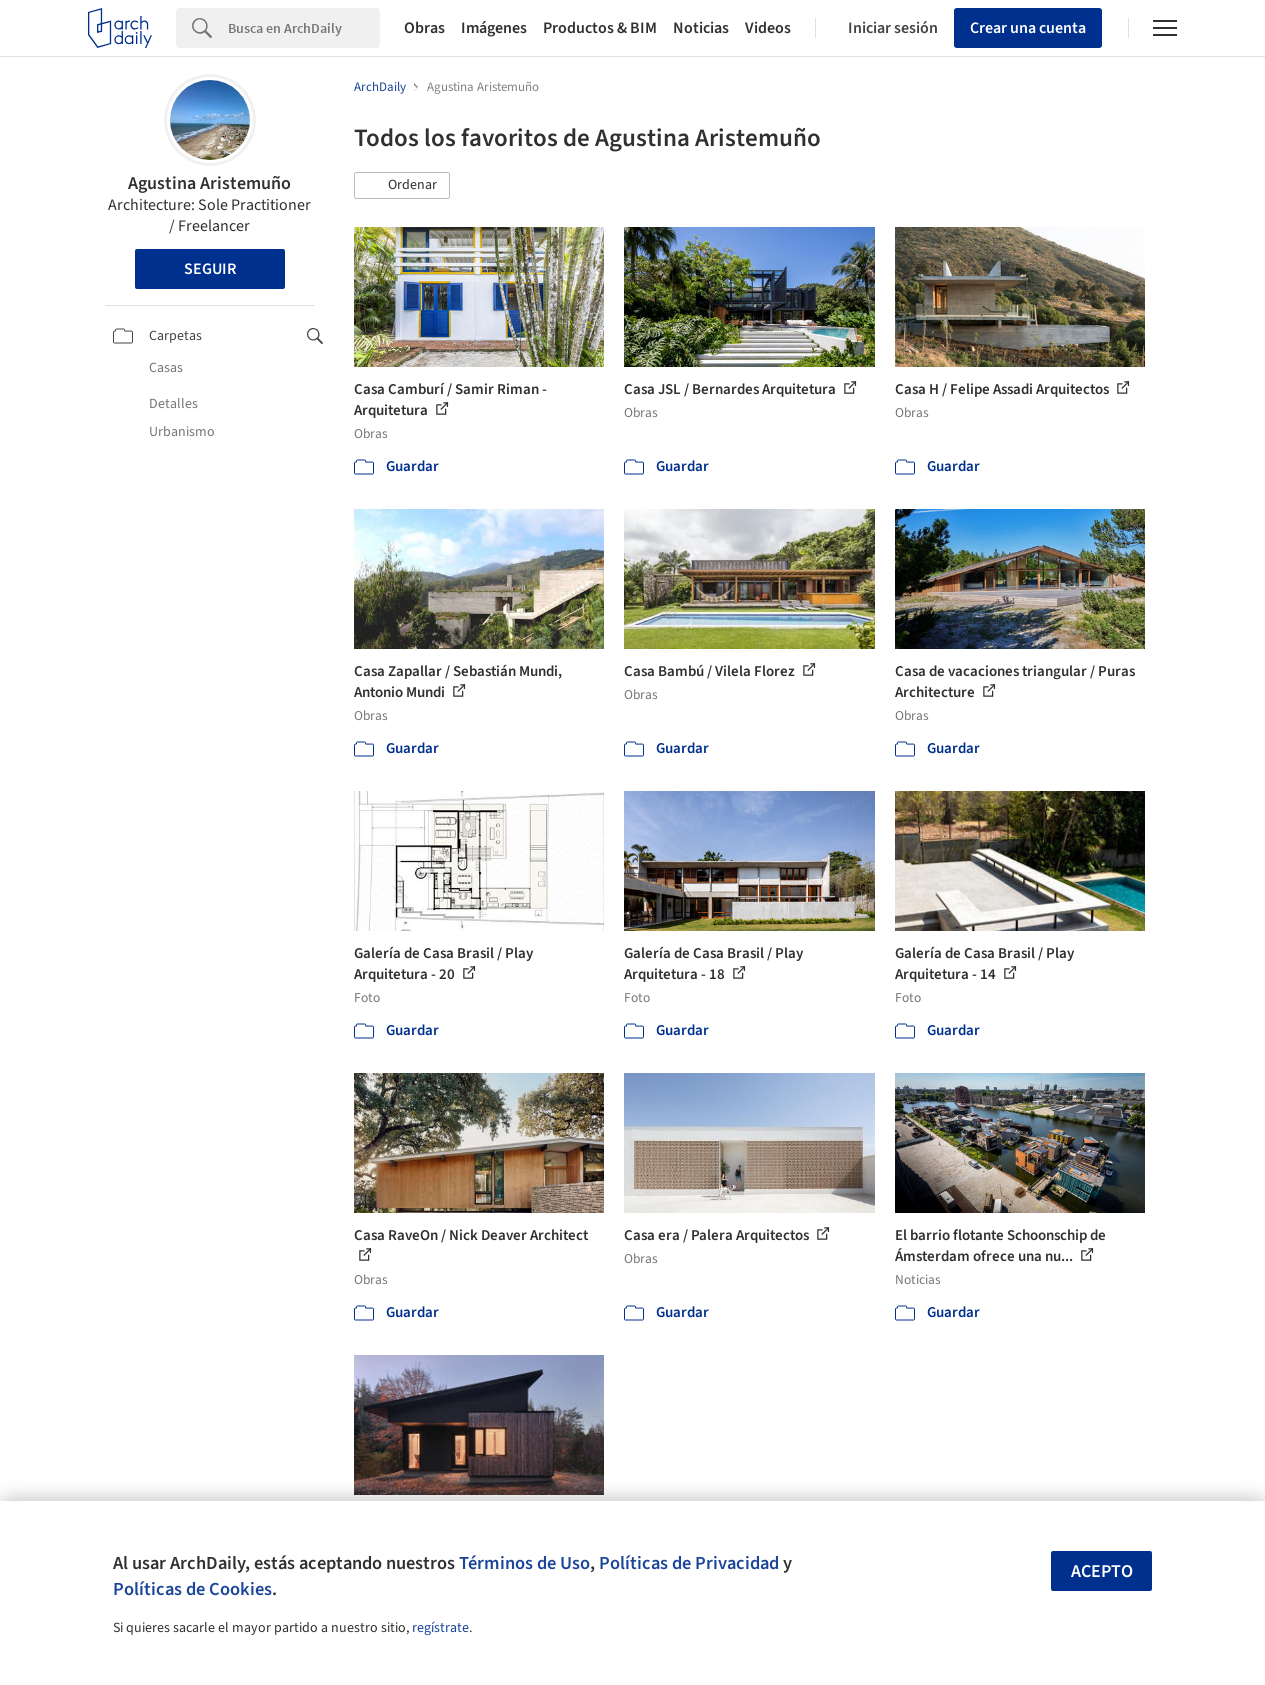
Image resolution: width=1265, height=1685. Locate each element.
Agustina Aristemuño (209, 183)
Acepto (1102, 1571)
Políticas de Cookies (192, 1589)
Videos (768, 28)
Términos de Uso (524, 1563)
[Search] (304, 28)
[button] (402, 186)
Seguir (210, 269)
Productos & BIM (600, 28)
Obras (424, 28)
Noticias (701, 28)
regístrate (440, 1628)
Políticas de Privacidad (689, 1563)
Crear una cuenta (1028, 28)
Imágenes (494, 28)
